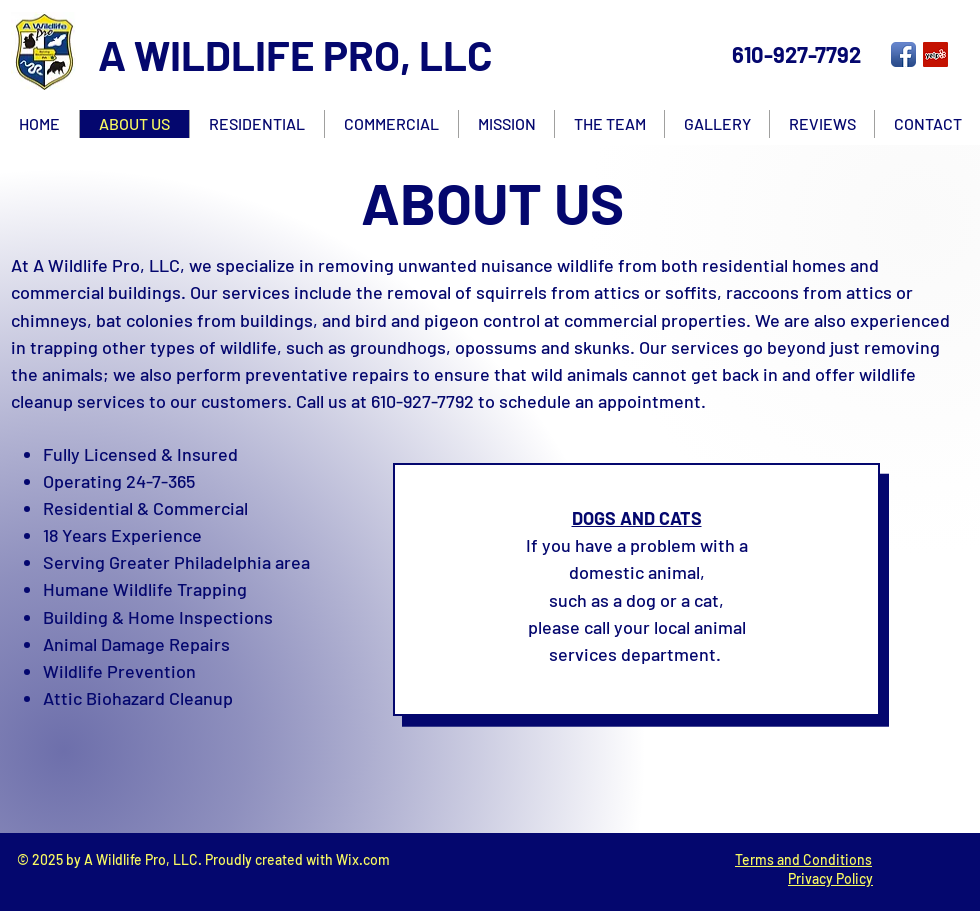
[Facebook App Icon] (903, 54)
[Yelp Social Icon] (935, 54)
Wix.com (363, 859)
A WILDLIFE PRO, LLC (295, 54)
